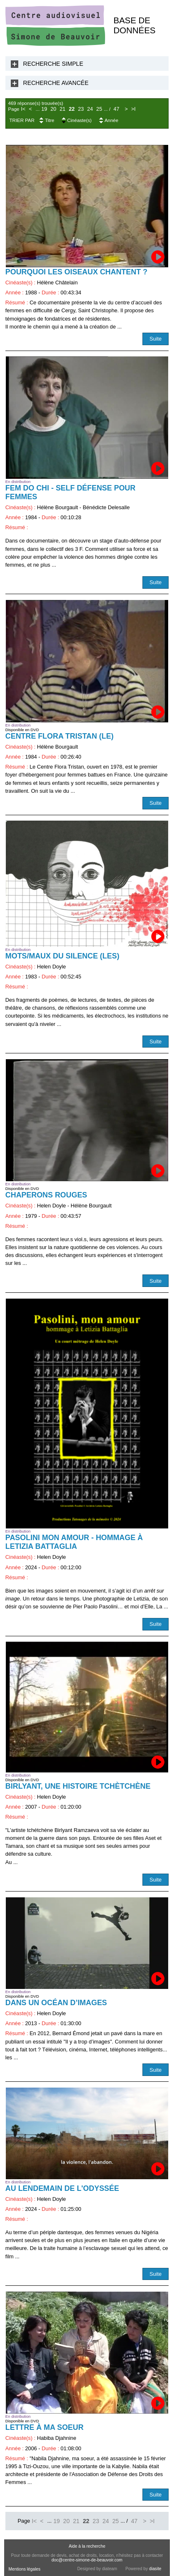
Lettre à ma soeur (44, 2427)
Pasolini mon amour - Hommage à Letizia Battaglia (74, 1542)
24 (90, 109)
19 (44, 109)
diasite (155, 2568)
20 (53, 109)
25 (99, 109)
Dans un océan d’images (56, 2003)
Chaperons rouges (46, 1195)
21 (63, 109)
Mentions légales (24, 2569)
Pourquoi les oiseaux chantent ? (76, 272)
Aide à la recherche (87, 2546)
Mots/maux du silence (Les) (62, 956)
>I (133, 109)
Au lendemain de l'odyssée (62, 2188)
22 (72, 109)
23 (81, 109)
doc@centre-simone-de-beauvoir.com (87, 2560)
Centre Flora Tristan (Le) (59, 736)
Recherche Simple (53, 63)
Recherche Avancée (56, 83)
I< (23, 109)
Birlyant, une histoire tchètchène (78, 1786)
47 (116, 109)
